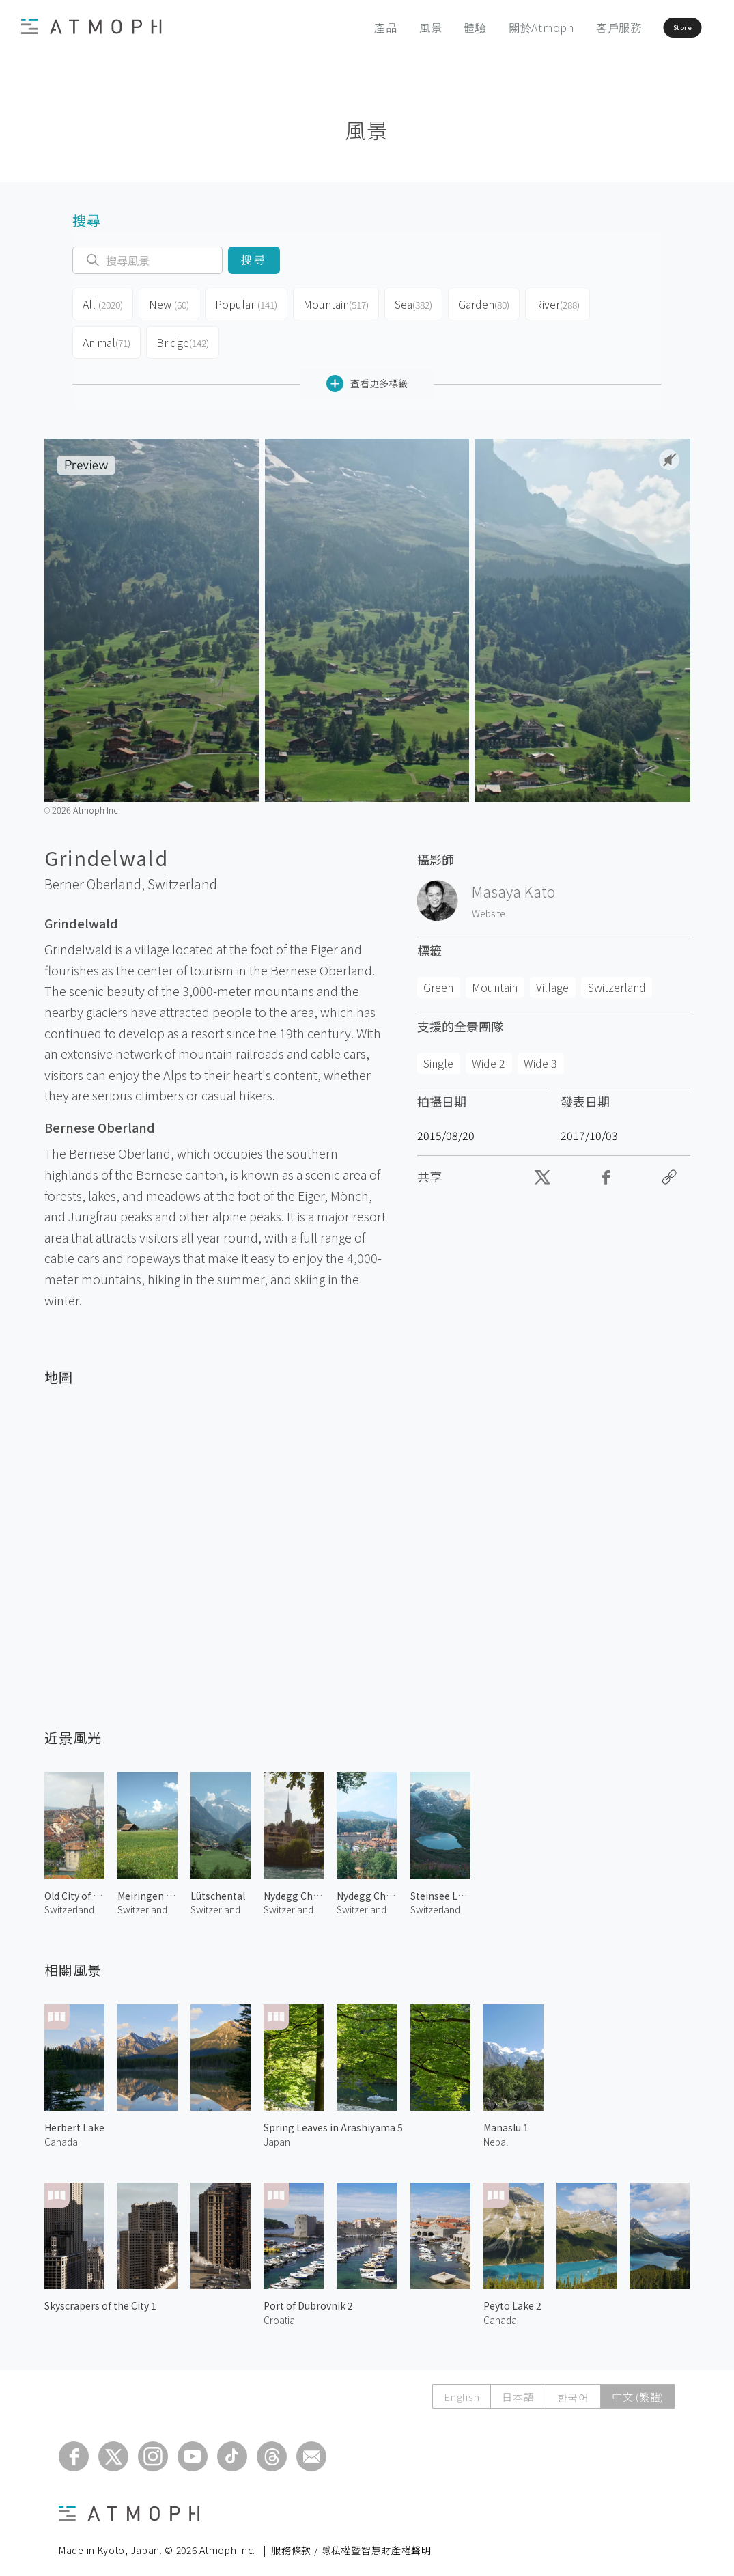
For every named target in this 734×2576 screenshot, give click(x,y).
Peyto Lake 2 (512, 2294)
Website (488, 902)
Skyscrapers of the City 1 (100, 2294)
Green (438, 976)
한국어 (573, 2386)
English (461, 2386)
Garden (489, 302)
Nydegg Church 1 (367, 1885)
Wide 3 (540, 1052)
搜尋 (253, 260)
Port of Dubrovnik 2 (308, 2294)
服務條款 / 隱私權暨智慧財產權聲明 (351, 2539)
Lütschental (217, 1885)
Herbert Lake (74, 2116)
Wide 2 (488, 1052)
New (171, 302)
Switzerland (182, 873)
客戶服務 (577, 27)
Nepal (495, 2130)
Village (552, 976)
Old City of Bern (74, 1885)
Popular (249, 302)
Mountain (337, 302)
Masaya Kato (513, 880)
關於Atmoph (500, 27)
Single (438, 1052)
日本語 (518, 2386)
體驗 (434, 27)
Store (657, 27)
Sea (417, 302)
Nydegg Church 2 (294, 1885)
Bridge (185, 335)
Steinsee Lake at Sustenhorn (440, 1885)
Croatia (279, 2309)
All (103, 302)
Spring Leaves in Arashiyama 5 (333, 2116)
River (566, 302)
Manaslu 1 (505, 2116)
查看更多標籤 (367, 372)
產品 (344, 27)
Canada (61, 2130)
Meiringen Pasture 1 (147, 1885)
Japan (277, 2130)
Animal (107, 335)
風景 (389, 27)
